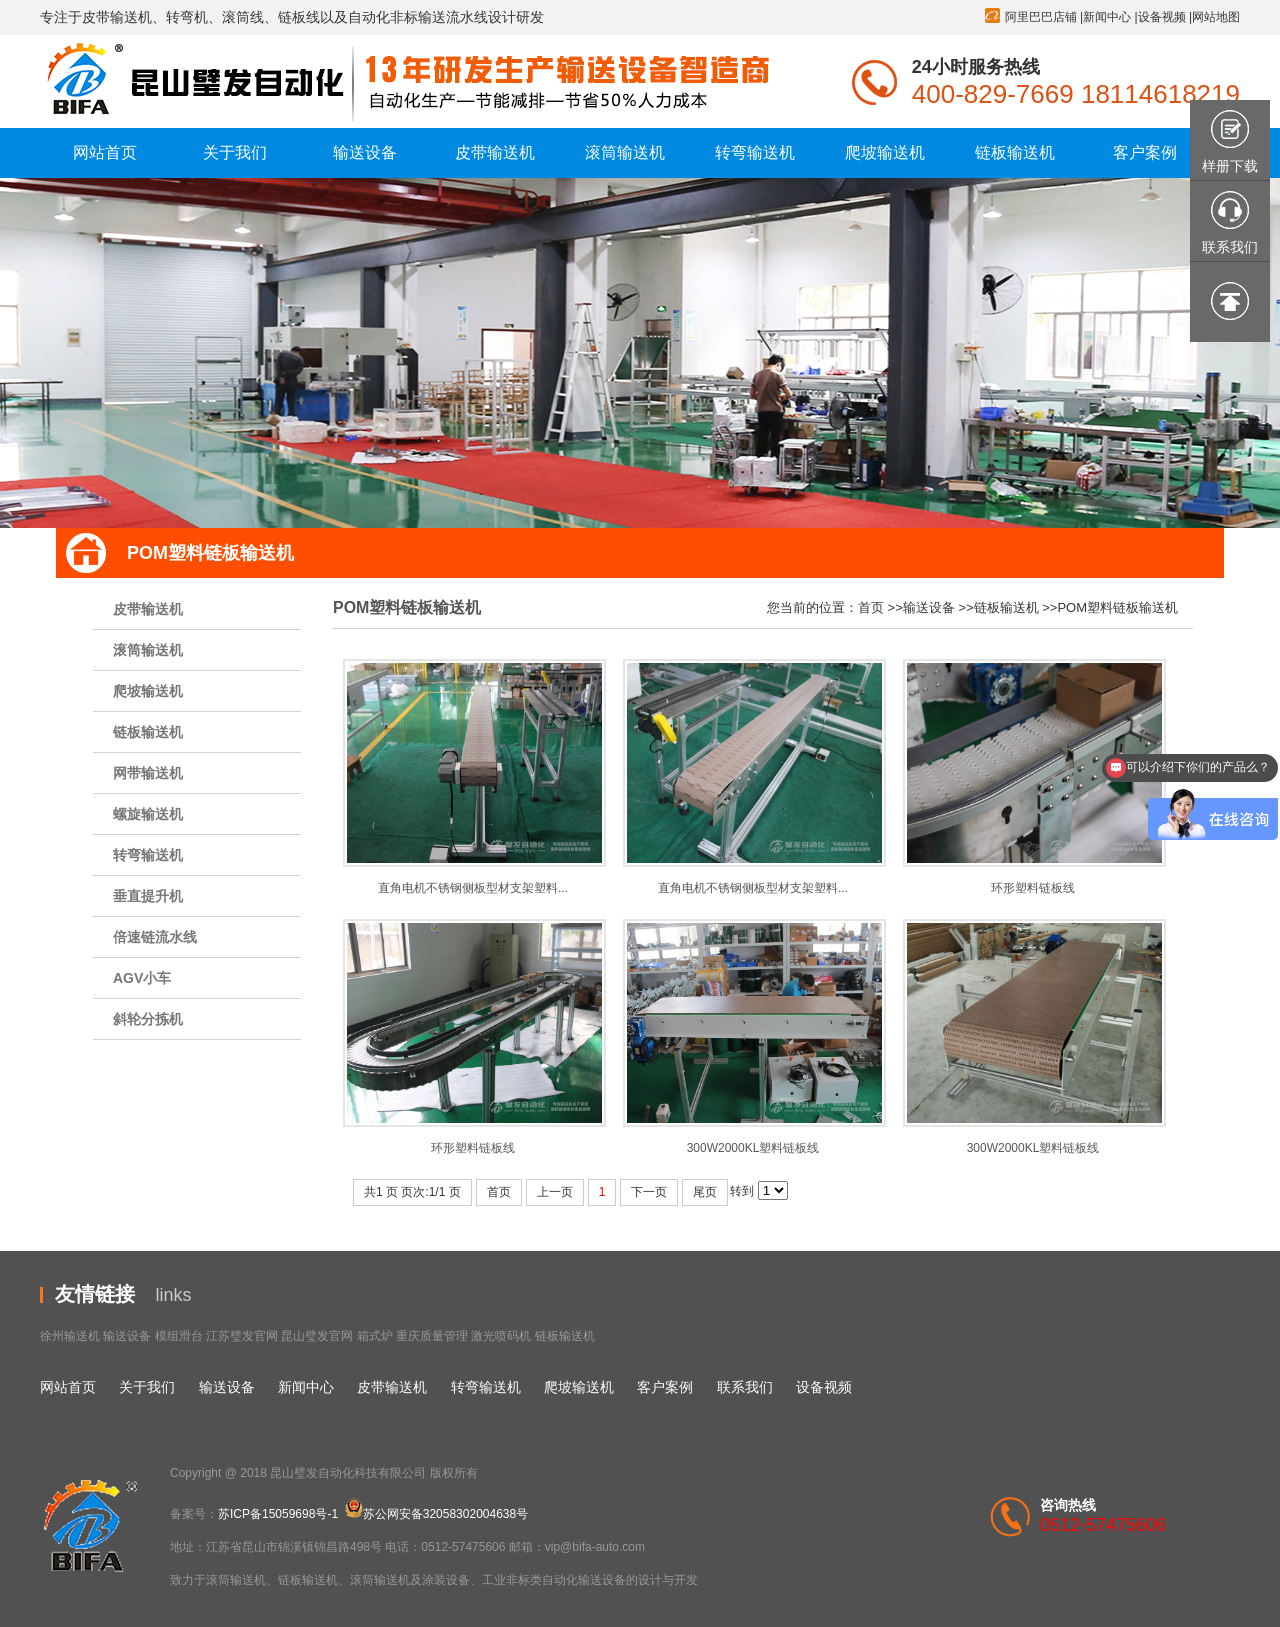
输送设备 (929, 607)
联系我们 (745, 1387)
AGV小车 (142, 978)
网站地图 (1216, 17)
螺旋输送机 (148, 814)
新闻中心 (1107, 17)
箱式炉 (375, 1336)
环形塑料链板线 (1033, 888)
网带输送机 (148, 773)
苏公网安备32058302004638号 (436, 1514)
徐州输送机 (70, 1336)
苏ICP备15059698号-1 (278, 1514)
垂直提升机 (148, 896)
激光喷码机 (501, 1336)
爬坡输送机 (148, 691)
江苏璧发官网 (242, 1336)
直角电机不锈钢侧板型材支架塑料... (473, 888)
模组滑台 (179, 1336)
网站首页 (68, 1387)
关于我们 (147, 1387)
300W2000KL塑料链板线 (753, 1148)
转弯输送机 (148, 855)
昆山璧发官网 (317, 1336)
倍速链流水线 (155, 937)
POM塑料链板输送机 (1117, 607)
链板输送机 (148, 732)
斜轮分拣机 (148, 1019)
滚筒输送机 (148, 650)
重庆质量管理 (432, 1336)
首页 (871, 607)
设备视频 (1162, 17)
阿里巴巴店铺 (1041, 17)
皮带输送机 (148, 609)
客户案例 (665, 1387)
